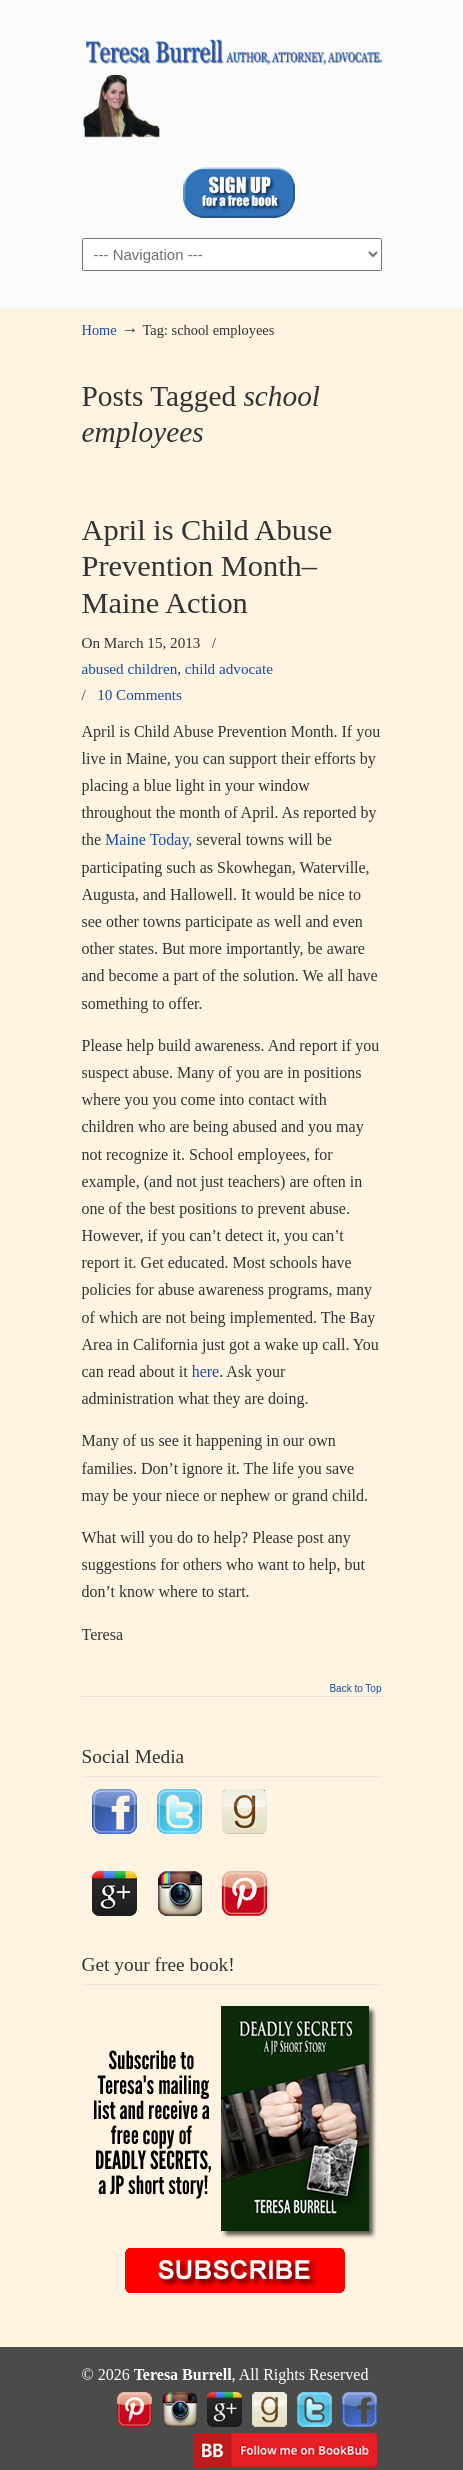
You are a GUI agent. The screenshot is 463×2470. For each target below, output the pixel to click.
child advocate (229, 668)
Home (99, 330)
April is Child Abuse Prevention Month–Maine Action (207, 566)
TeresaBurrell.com (232, 81)
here (206, 1371)
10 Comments (139, 694)
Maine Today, (150, 839)
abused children (130, 668)
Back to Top (355, 1689)
